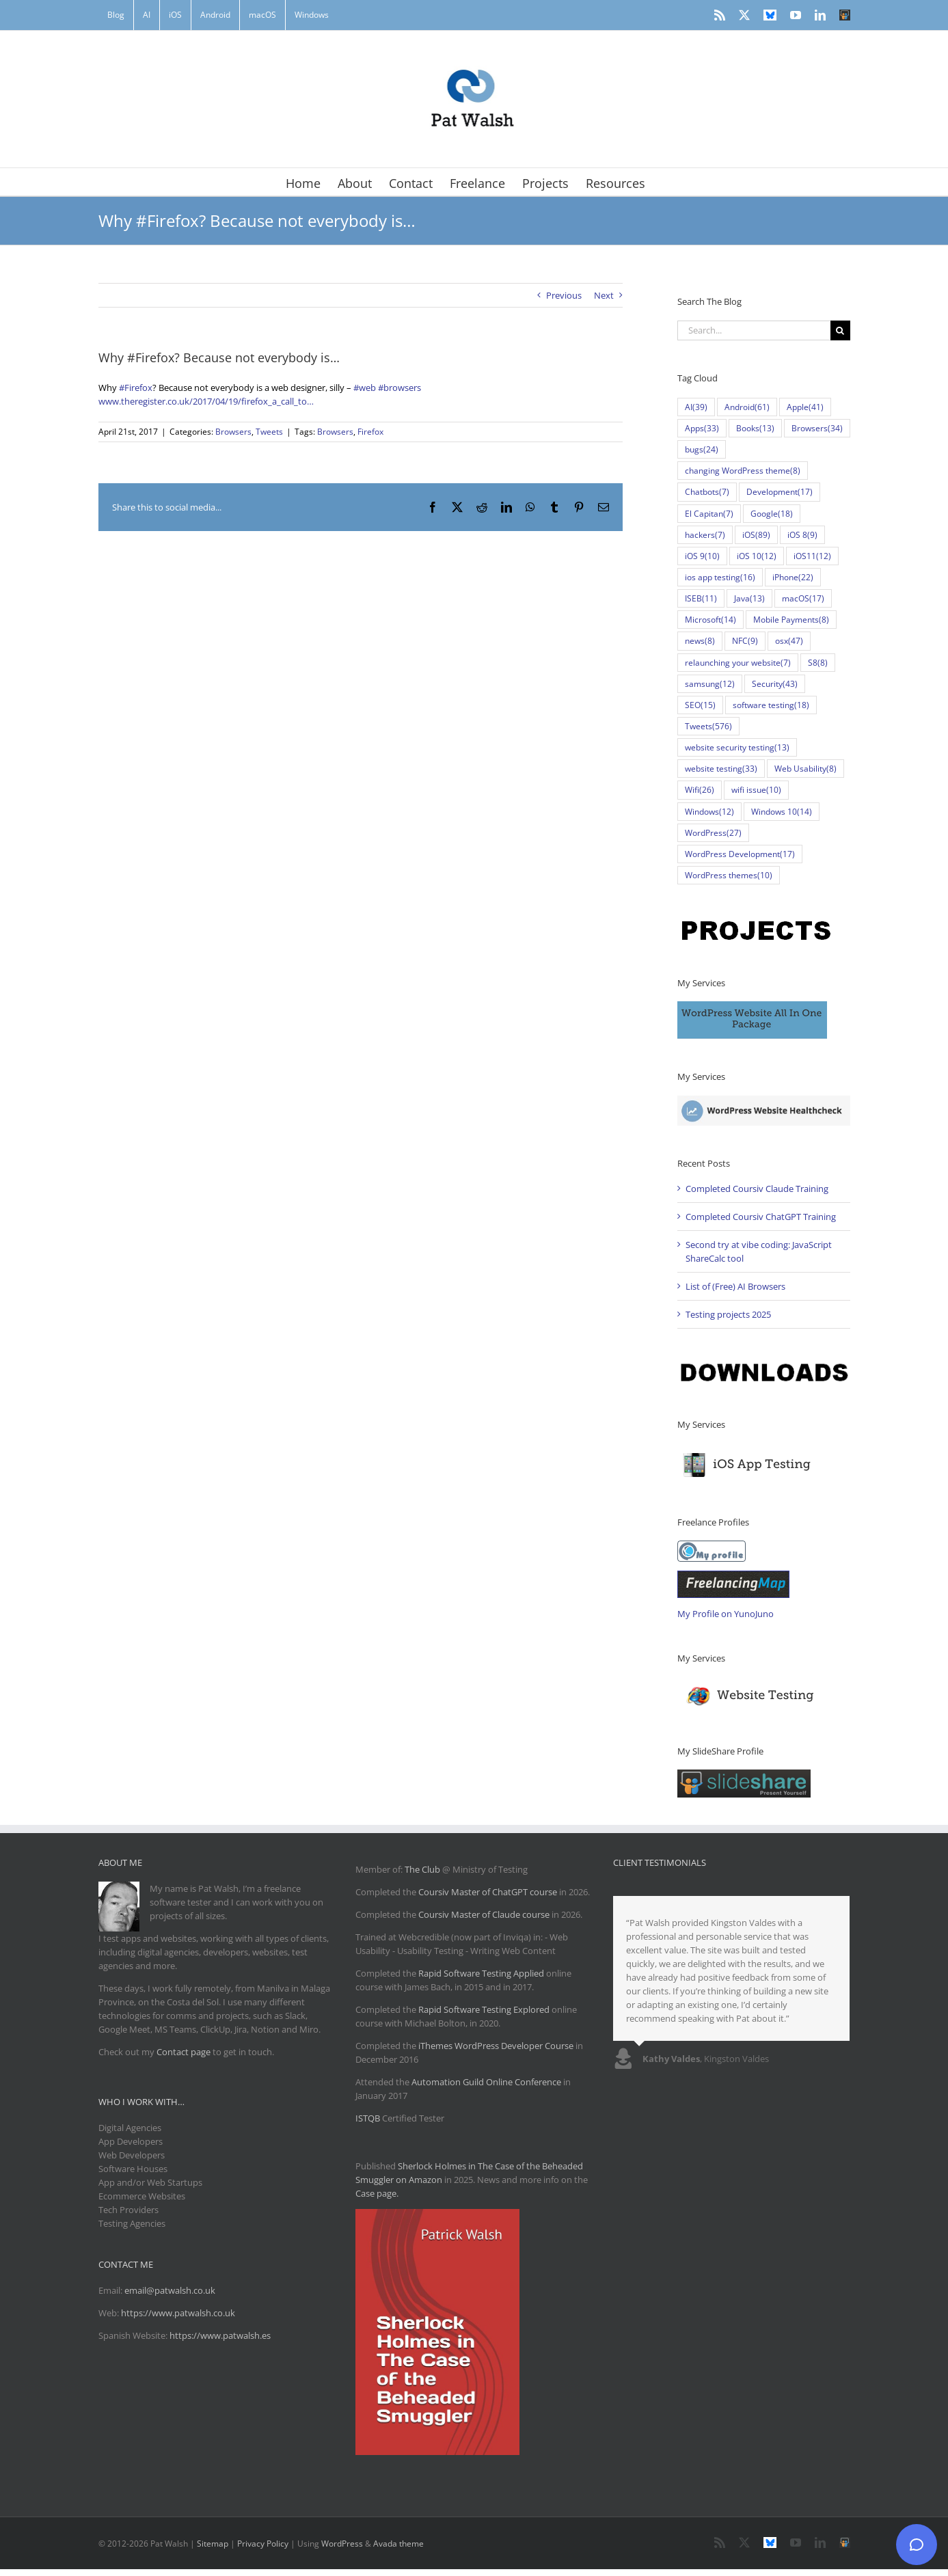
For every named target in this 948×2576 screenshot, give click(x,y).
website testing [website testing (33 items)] (721, 768)
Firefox (370, 431)
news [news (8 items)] (700, 640)
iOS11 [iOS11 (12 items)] (812, 556)
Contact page (184, 2052)
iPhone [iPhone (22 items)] (792, 577)
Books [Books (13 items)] (755, 428)
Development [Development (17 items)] (779, 491)
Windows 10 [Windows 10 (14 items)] (781, 811)
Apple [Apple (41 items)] (805, 407)
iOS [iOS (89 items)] (756, 534)
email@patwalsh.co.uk (169, 2290)
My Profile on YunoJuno (725, 1614)
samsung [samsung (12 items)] (710, 683)
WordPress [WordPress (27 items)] (713, 832)
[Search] (840, 330)
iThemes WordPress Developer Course (495, 2045)
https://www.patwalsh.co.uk (178, 2313)
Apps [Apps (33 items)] (702, 428)
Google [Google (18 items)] (771, 513)
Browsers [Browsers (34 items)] (817, 428)
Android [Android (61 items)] (747, 407)
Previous (564, 295)
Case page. (376, 2193)
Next (604, 295)
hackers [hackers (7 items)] (705, 534)
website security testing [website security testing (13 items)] (737, 747)
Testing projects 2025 (728, 1314)
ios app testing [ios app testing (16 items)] (720, 577)
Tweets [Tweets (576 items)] (708, 726)
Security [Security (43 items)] (775, 683)
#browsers (399, 387)
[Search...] (753, 330)
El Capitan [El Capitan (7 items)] (709, 513)
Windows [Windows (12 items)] (709, 811)
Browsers (233, 431)
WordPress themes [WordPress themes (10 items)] (728, 875)
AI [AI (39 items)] (696, 407)
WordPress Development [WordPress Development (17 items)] (740, 854)
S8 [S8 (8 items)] (818, 662)
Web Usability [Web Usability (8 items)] (805, 768)
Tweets (269, 431)
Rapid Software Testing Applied (481, 1973)
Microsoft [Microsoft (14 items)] (710, 619)
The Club (422, 1869)
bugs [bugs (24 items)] (701, 449)
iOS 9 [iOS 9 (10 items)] (702, 556)
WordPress (342, 2543)
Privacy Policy (262, 2543)
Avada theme (398, 2543)
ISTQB (367, 2118)
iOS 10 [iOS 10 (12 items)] (756, 556)
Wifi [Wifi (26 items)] (699, 789)
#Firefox (135, 387)
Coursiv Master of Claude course (485, 1914)
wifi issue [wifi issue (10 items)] (756, 789)
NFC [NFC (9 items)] (745, 640)
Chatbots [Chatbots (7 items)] (707, 491)
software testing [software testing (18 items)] (771, 705)
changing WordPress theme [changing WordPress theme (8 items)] (742, 470)
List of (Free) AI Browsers (735, 1286)
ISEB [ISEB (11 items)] (701, 598)
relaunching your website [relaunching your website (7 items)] (738, 662)
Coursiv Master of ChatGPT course (488, 1892)
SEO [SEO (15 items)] (700, 705)
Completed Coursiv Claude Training (757, 1188)
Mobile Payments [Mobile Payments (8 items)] (791, 619)
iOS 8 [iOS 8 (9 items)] (802, 534)
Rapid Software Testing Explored (484, 2009)
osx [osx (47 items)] (789, 640)
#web (364, 387)
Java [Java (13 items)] (749, 598)
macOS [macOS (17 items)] (803, 598)
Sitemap (212, 2543)
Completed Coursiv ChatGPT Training (761, 1216)
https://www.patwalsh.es (220, 2335)
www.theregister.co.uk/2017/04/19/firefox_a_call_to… (206, 401)
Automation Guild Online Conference (486, 2082)
